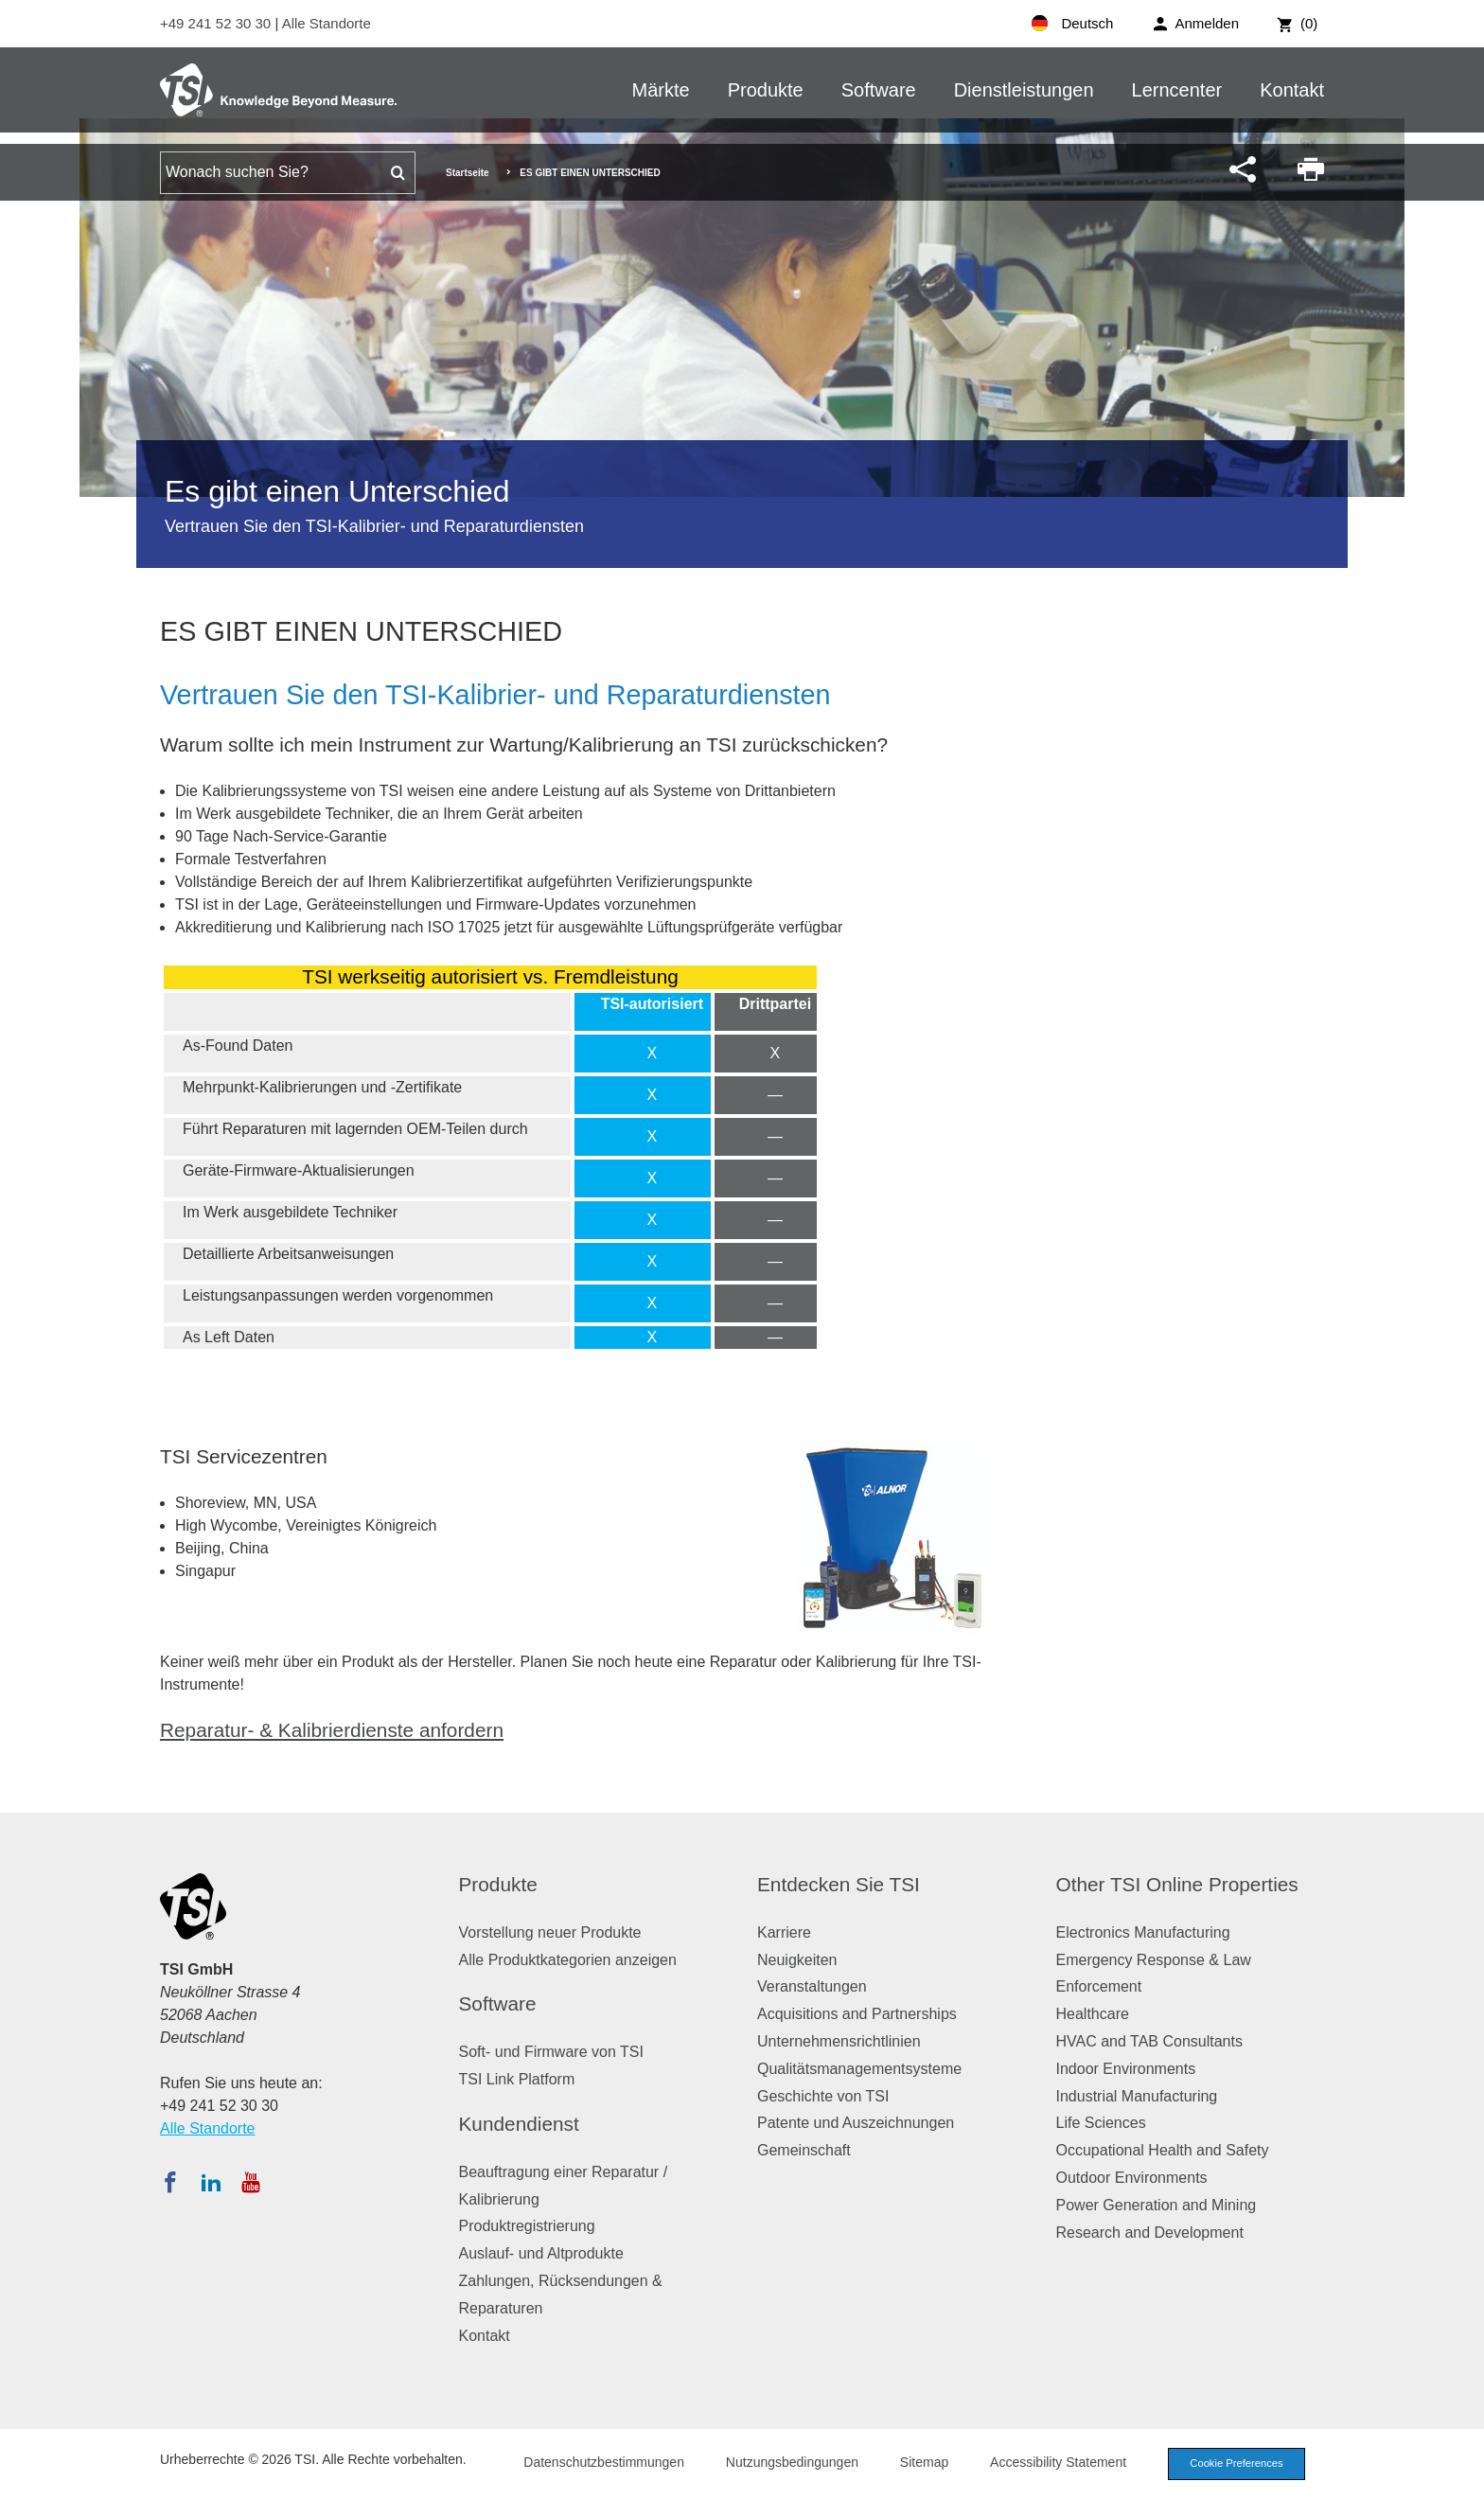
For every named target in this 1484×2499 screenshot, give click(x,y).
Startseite (467, 173)
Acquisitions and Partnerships (857, 2014)
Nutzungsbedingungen (792, 2462)
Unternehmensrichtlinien (839, 2041)
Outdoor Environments (1132, 2178)
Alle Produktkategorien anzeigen (568, 1960)
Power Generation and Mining (1156, 2205)
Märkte (661, 90)
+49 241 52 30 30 (217, 23)
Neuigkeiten (797, 1960)
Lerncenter (1177, 90)
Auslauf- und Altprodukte (541, 2253)
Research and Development (1150, 2232)
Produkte (766, 90)
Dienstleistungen (1024, 90)
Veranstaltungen (812, 1986)
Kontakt (1292, 90)
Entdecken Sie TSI (838, 1884)
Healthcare (1092, 2014)
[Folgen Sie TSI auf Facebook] (170, 2181)
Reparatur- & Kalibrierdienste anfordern (332, 1730)
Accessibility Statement (1058, 2462)
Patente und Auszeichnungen (855, 2123)
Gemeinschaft (804, 2150)
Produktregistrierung (527, 2226)
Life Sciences (1101, 2123)
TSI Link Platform (517, 2079)
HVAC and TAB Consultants (1149, 2041)
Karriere (784, 1932)
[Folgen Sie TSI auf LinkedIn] (211, 2181)
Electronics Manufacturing (1143, 1932)
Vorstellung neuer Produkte (550, 1932)
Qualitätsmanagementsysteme (859, 2069)
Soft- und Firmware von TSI (551, 2052)
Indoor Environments (1126, 2069)
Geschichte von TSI (823, 2096)
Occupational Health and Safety (1162, 2150)
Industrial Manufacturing (1137, 2096)
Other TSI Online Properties (1177, 1884)
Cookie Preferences (1236, 2463)
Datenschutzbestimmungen (603, 2462)
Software (878, 90)
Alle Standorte (326, 23)
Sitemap (924, 2462)
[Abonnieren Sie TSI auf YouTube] (250, 2181)
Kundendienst (519, 2124)
